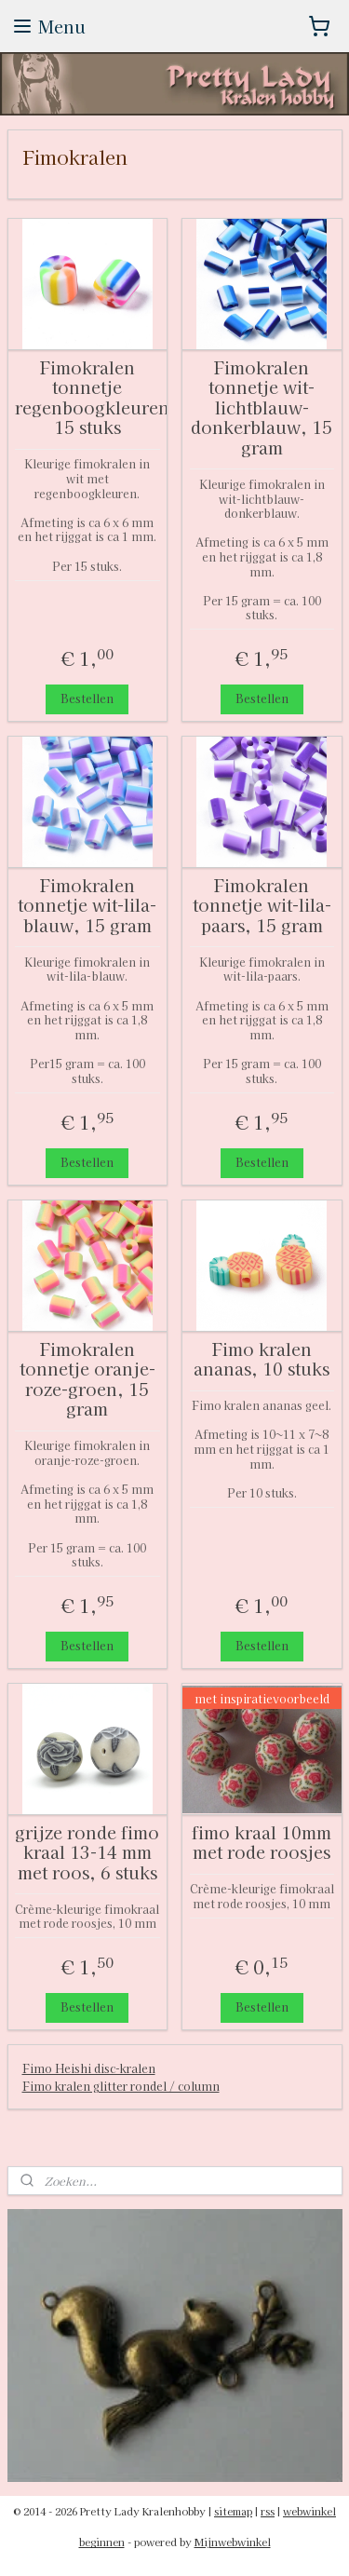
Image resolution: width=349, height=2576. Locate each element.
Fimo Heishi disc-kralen (88, 2068)
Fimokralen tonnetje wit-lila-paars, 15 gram (262, 905)
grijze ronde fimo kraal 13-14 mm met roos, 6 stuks (87, 1853)
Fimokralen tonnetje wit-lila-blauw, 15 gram (87, 905)
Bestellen (87, 698)
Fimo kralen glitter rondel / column (121, 2086)
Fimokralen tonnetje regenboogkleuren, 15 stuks (87, 398)
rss (268, 2510)
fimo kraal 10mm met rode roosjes (261, 1843)
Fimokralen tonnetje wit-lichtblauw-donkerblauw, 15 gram (261, 408)
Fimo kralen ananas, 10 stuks (261, 1359)
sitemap (233, 2510)
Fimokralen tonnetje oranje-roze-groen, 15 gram (87, 1379)
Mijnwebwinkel (233, 2541)
